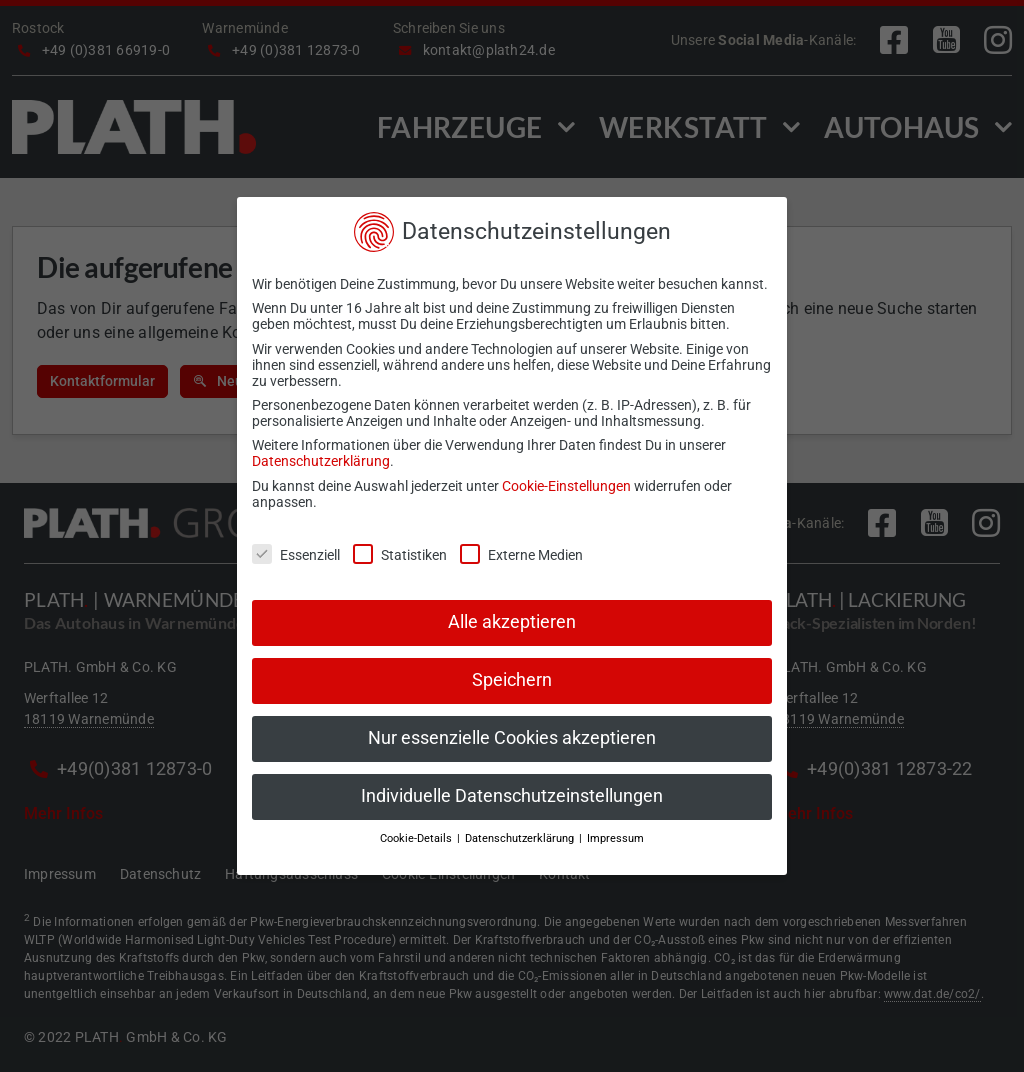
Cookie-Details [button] (417, 838)
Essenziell (296, 555)
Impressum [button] (615, 838)
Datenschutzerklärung (321, 461)
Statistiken (400, 555)
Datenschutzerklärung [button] (521, 838)
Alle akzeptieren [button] (512, 622)
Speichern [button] (512, 680)
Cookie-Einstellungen (566, 486)
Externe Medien (521, 555)
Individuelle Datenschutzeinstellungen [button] (512, 796)
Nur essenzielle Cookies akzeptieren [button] (512, 738)
